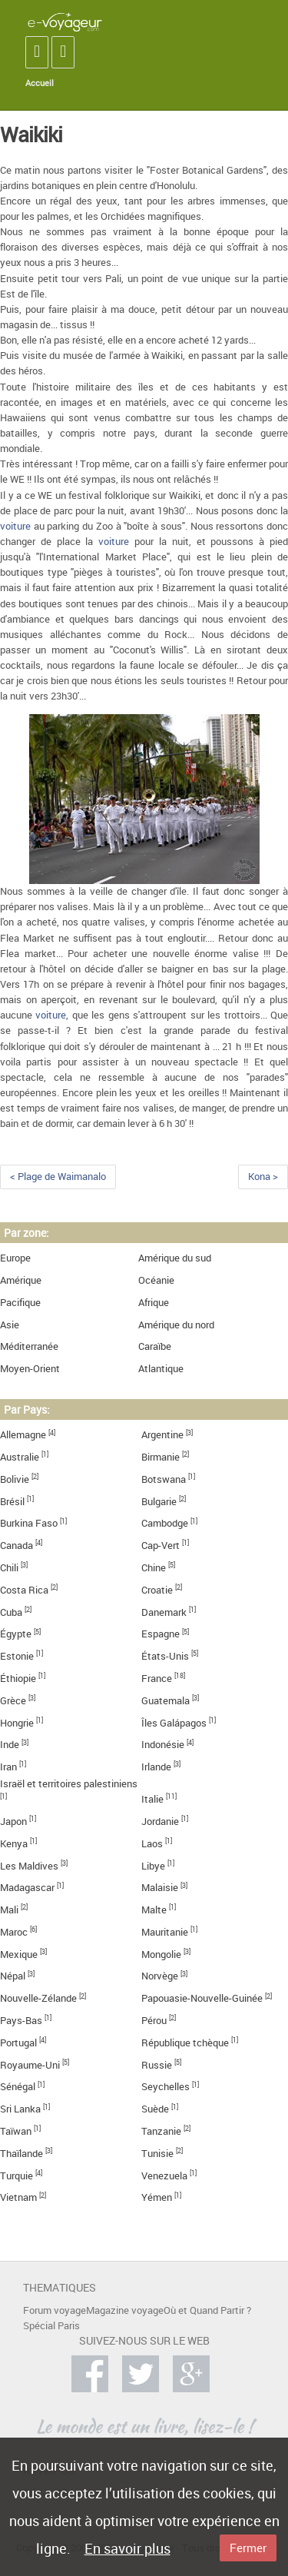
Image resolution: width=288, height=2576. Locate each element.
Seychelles (165, 2086)
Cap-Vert (160, 1545)
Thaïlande (21, 2153)
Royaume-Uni (30, 2065)
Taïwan (15, 2131)
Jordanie (160, 1821)
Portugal (18, 2042)
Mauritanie (164, 1932)
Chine (153, 1567)
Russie (156, 2065)
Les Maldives (29, 1866)
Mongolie (161, 1954)
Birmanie (160, 1457)
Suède (155, 2109)
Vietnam (18, 2197)
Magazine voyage (125, 2310)
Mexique (19, 1954)
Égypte (15, 1633)
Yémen (156, 2197)
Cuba (11, 1612)
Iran (8, 1766)
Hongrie (17, 1723)
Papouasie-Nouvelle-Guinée (202, 1998)
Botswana (163, 1479)
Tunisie (157, 2153)
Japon (13, 1821)
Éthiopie (18, 1678)
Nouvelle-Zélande (38, 1998)
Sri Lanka (20, 2109)
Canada (16, 1545)
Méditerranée (29, 1346)
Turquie (16, 2175)
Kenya (14, 1843)
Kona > (263, 1176)
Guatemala (165, 1700)
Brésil (12, 1501)
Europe (15, 1258)
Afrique (153, 1302)
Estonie (17, 1656)
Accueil (39, 83)
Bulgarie (159, 1501)
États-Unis (165, 1656)
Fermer (248, 2547)
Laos (152, 1843)
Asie (9, 1324)
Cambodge (164, 1523)
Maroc (14, 1932)
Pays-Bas (21, 2020)
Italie (152, 1799)
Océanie (156, 1280)
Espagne (160, 1633)
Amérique (20, 1280)
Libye (153, 1866)
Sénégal (17, 2086)
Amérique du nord (176, 1324)
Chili (9, 1567)
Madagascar (27, 1887)
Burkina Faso (29, 1523)
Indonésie (162, 1744)
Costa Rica (24, 1590)
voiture (15, 526)
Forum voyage (54, 2310)
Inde (9, 1744)
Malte (154, 1909)
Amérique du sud (174, 1258)
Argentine (162, 1434)
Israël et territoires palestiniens (68, 1783)
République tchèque (185, 2042)
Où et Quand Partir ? (207, 2310)
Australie (19, 1457)
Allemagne (23, 1434)
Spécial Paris (51, 2325)
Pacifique (20, 1302)
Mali (9, 1909)
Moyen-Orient (30, 1368)
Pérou (154, 2020)
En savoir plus (127, 2548)
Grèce (13, 1700)
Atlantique (161, 1368)
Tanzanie (161, 2131)
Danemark (164, 1612)
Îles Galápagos (174, 1723)
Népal (12, 1976)
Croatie (157, 1590)
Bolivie (14, 1479)
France (156, 1678)
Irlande (156, 1766)
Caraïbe (154, 1346)
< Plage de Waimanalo (58, 1176)
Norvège (159, 1976)
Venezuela (164, 2175)
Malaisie (159, 1887)
